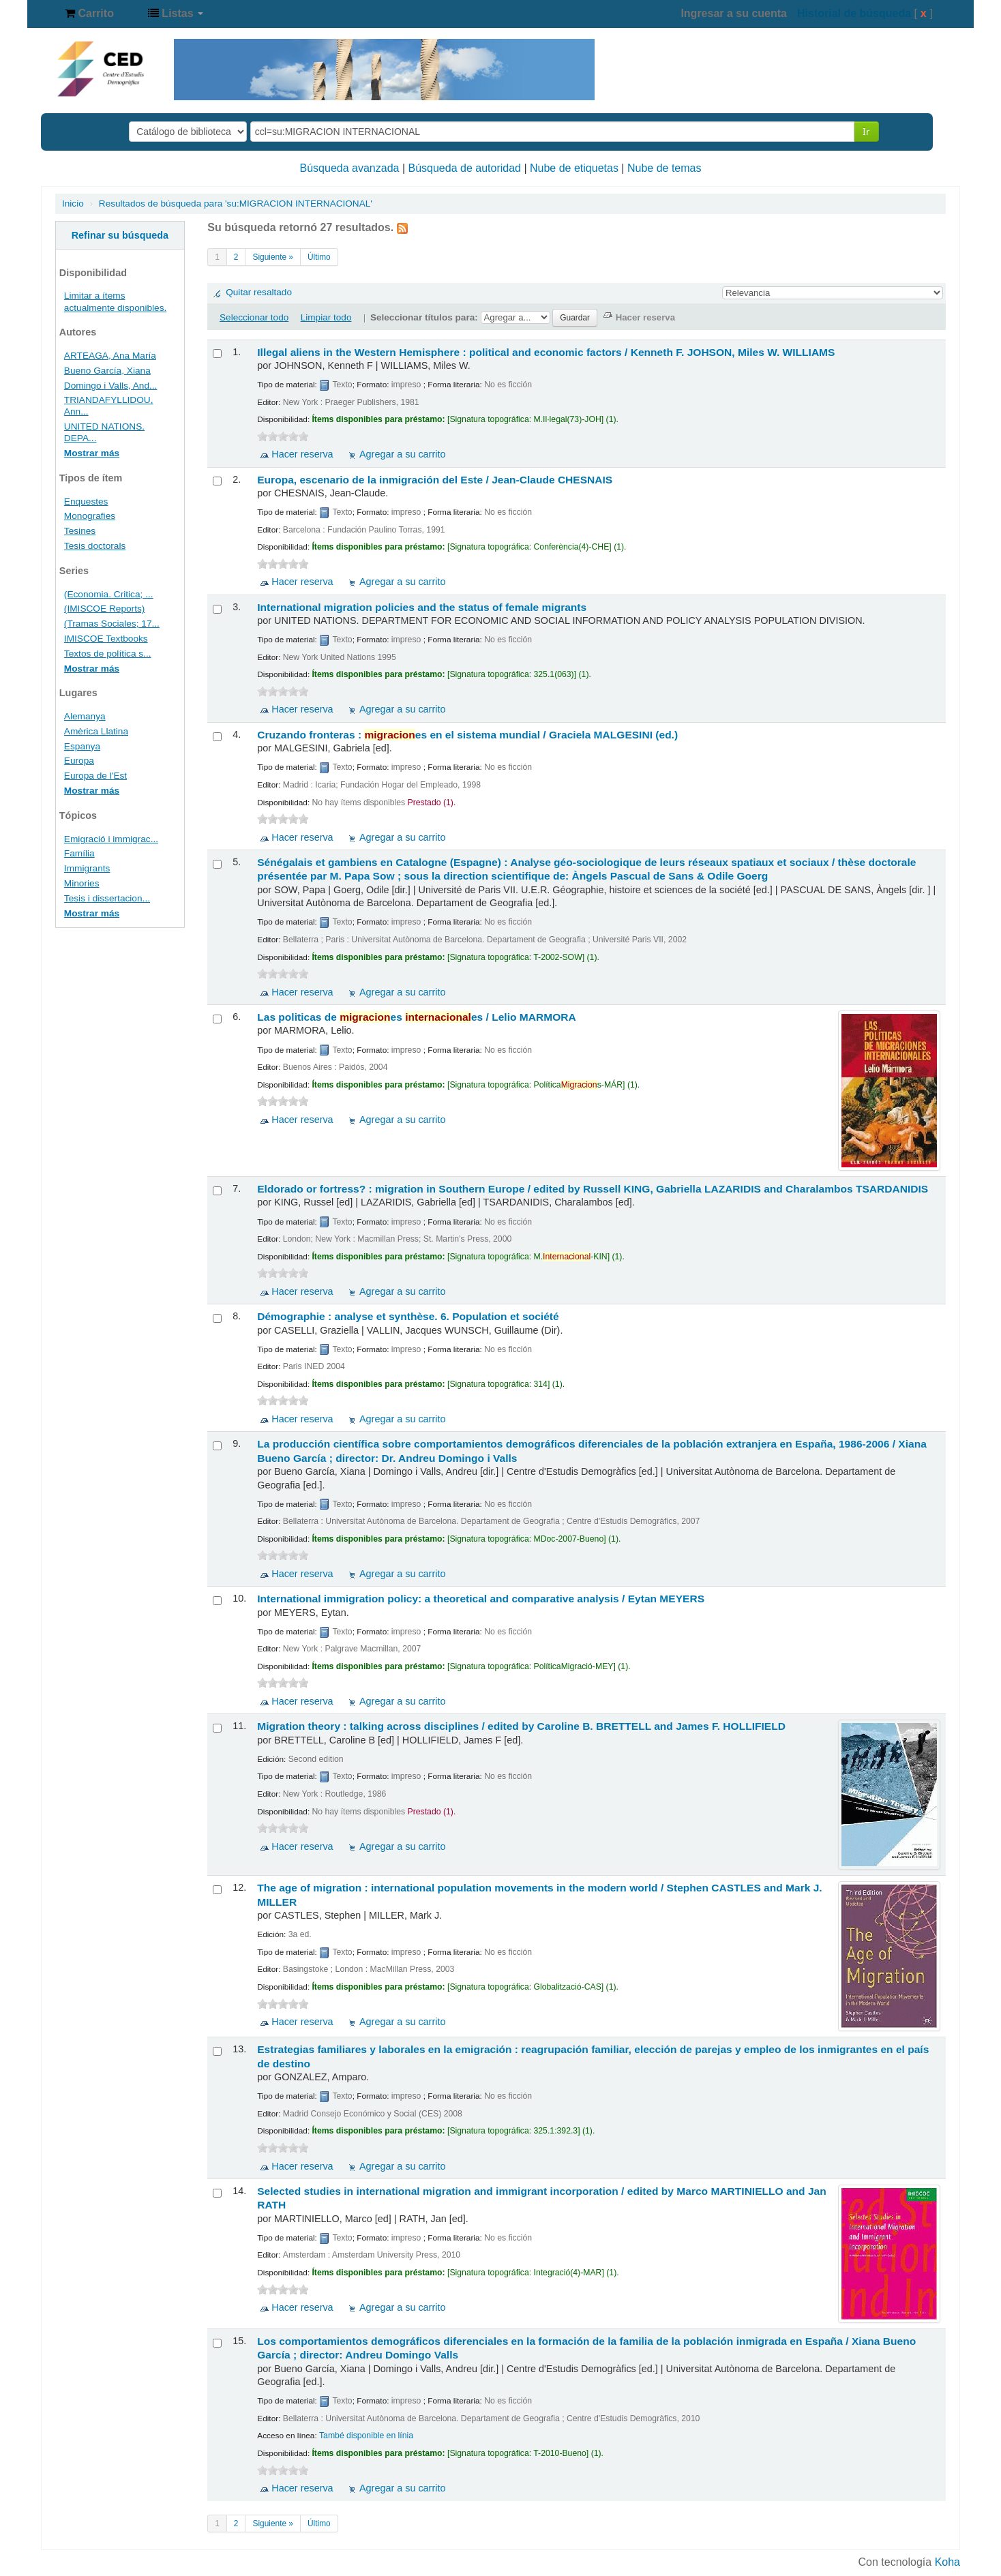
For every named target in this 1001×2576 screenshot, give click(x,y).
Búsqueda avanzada (350, 168)
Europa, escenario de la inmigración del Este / (434, 479)
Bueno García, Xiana (107, 370)
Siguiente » (272, 257)
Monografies (89, 516)
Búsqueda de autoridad (464, 168)
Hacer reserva (302, 454)
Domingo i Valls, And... (111, 385)
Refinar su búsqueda (120, 235)
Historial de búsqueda (854, 13)
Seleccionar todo (254, 317)
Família (79, 853)
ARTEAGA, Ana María (110, 355)
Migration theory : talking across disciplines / (521, 1726)
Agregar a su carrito (402, 454)
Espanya (82, 746)
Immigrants (87, 868)
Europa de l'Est (95, 775)
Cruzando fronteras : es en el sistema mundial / (467, 734)
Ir (866, 131)
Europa (79, 760)
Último (319, 257)
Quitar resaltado (259, 292)
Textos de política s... (107, 653)
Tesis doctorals (94, 546)
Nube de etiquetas (574, 168)
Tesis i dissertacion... (107, 898)
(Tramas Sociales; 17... (112, 623)
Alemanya (85, 716)
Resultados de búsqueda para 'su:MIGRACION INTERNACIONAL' (235, 203)
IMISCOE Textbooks (106, 638)
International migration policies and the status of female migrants (421, 607)
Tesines (79, 531)
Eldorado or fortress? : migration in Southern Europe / (592, 1189)
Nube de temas (664, 168)
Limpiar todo (326, 317)
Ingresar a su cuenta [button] (734, 13)
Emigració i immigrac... (111, 839)
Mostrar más (91, 453)
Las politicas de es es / (416, 1017)
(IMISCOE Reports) (104, 608)
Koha (947, 2562)
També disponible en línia (366, 2435)
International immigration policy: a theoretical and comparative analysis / (480, 1598)
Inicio (73, 203)
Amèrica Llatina (96, 731)
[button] (89, 13)
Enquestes (86, 501)
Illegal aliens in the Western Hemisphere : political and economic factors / (546, 352)
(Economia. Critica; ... (108, 594)
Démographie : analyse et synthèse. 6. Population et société (407, 1316)
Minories (82, 883)
